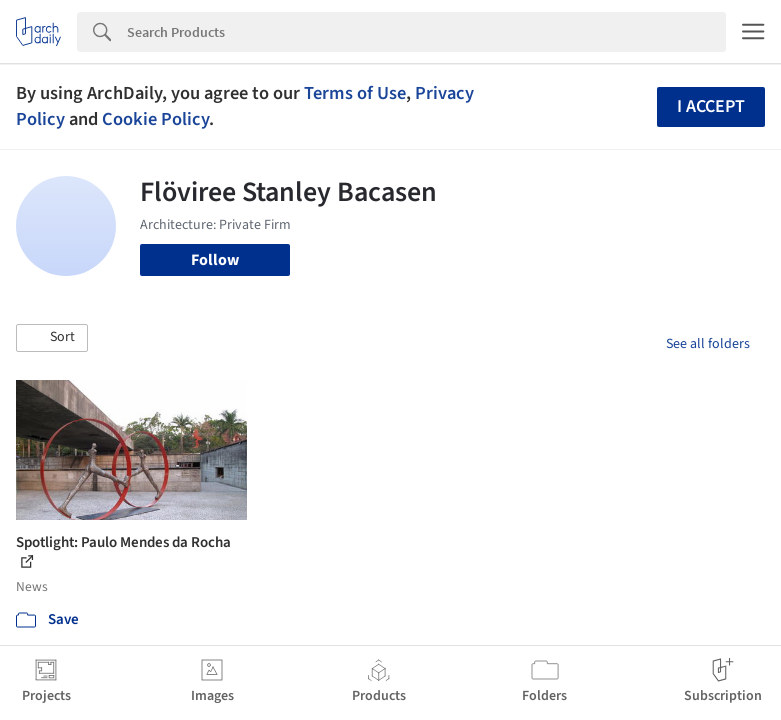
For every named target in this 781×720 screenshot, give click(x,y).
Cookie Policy (155, 119)
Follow (215, 260)
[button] (52, 338)
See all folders (708, 344)
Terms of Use (355, 93)
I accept (711, 106)
